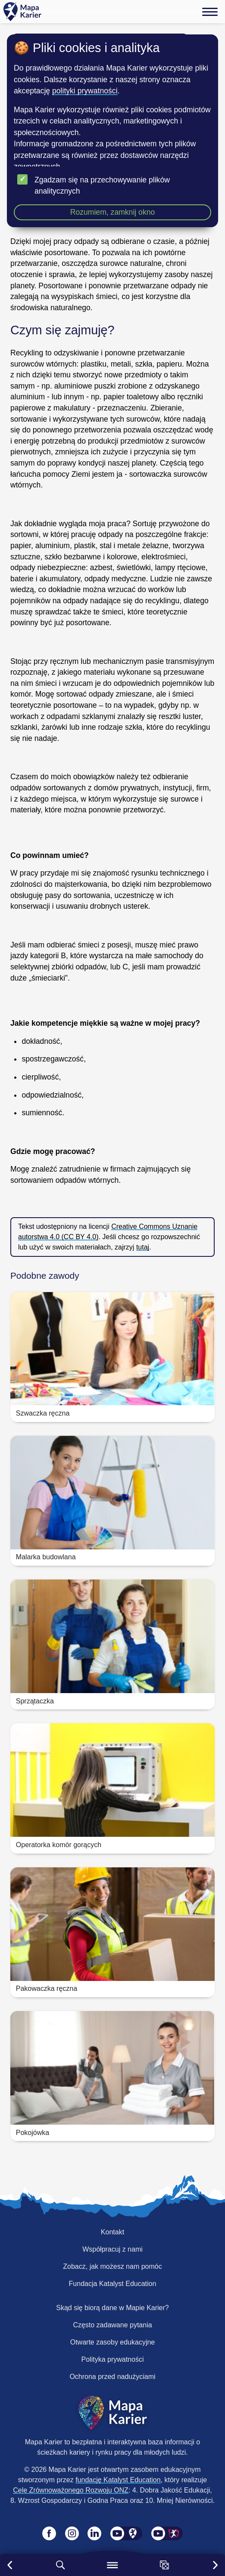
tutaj (142, 1247)
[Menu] (210, 11)
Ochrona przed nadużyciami (112, 2376)
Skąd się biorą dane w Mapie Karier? (112, 2307)
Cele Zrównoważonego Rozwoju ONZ (70, 2490)
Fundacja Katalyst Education (112, 2283)
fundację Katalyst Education (117, 2479)
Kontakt (112, 2232)
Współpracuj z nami (112, 2249)
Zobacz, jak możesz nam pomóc (112, 2266)
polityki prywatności (85, 90)
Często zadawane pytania (112, 2325)
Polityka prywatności (112, 2359)
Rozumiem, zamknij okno (112, 212)
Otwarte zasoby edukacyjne (112, 2342)
